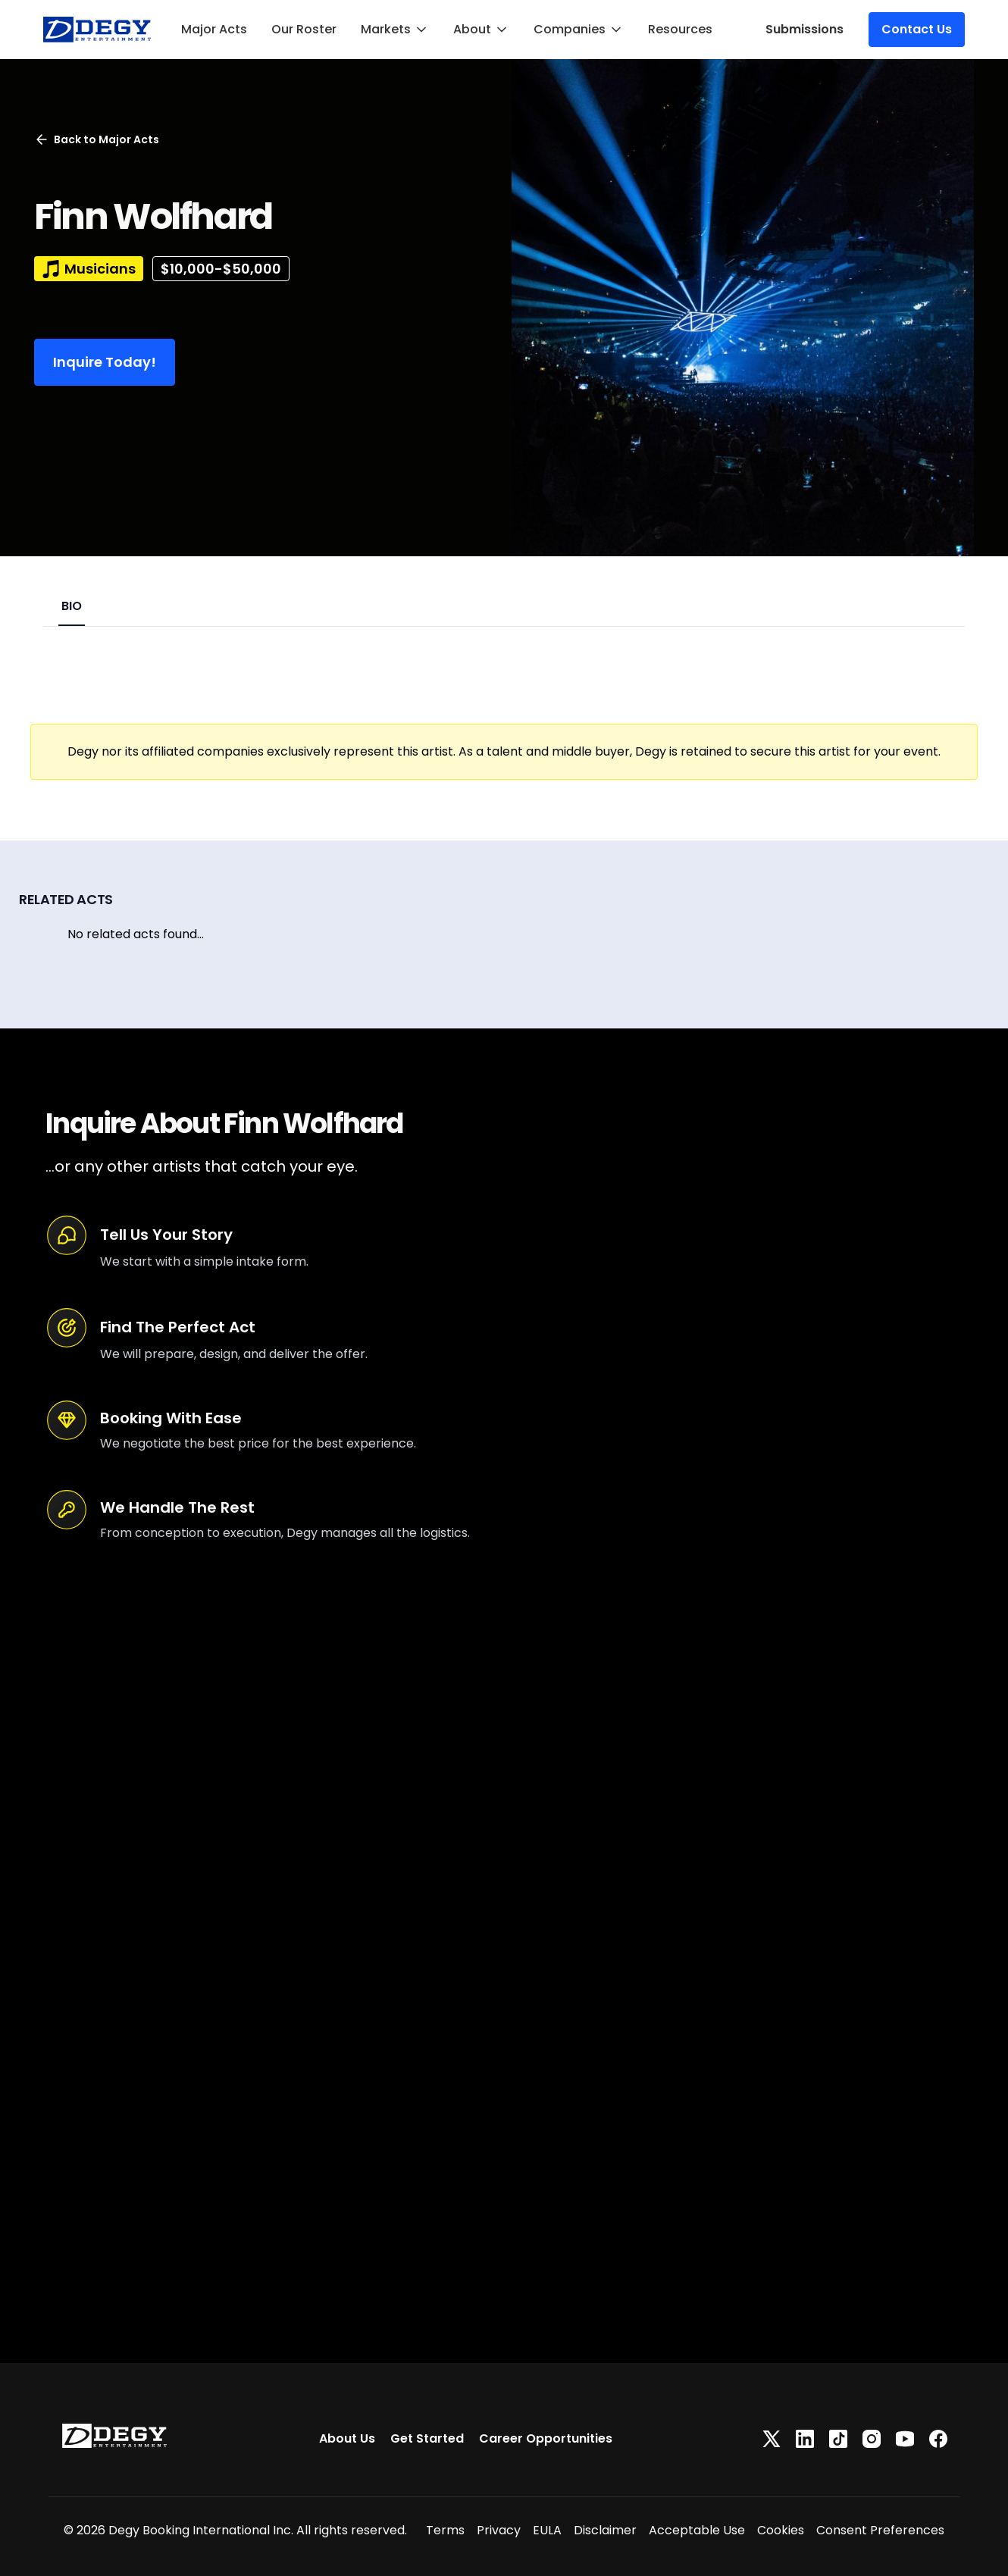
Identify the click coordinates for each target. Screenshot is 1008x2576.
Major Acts (214, 29)
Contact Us (916, 29)
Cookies (780, 2530)
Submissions (804, 29)
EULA (547, 2530)
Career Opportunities (545, 2438)
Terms (445, 2530)
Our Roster (304, 29)
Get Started (427, 2438)
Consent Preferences (880, 2530)
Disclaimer (605, 2530)
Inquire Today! (104, 361)
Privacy (499, 2530)
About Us (347, 2438)
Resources (680, 29)
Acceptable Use (697, 2530)
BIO (71, 606)
